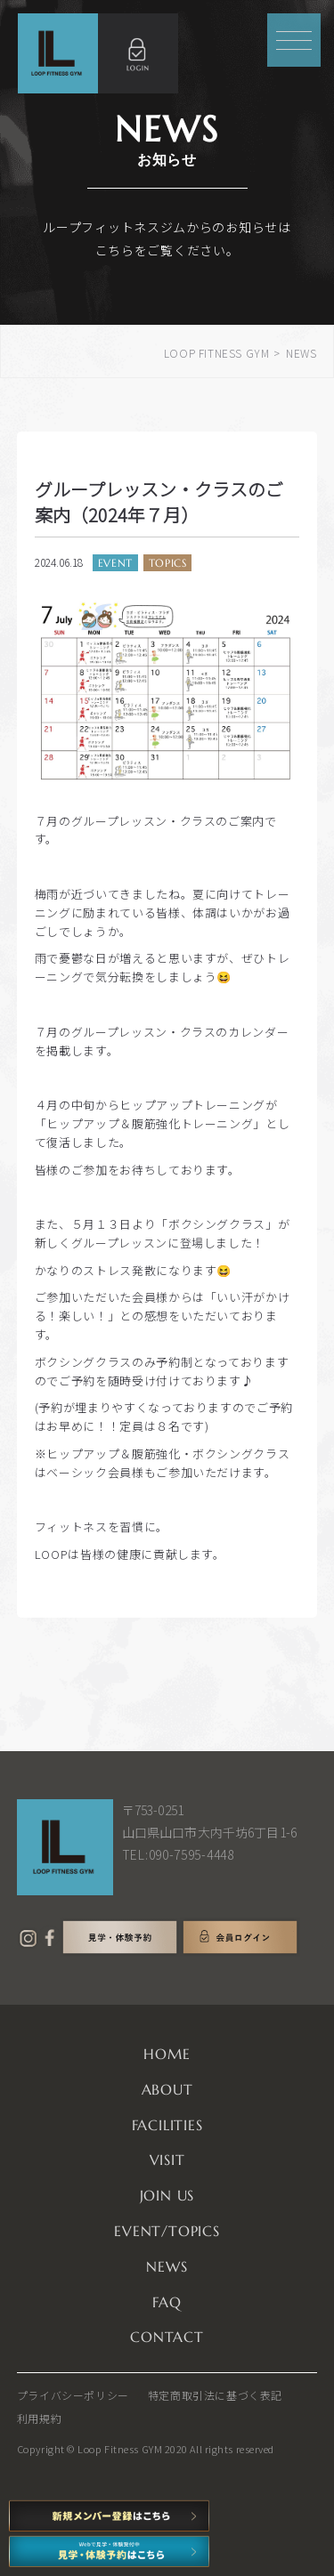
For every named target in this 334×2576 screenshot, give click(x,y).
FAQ (166, 2302)
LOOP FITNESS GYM (217, 352)
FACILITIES (167, 2125)
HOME (166, 2054)
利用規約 (39, 2418)
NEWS (166, 2266)
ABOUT (167, 2089)
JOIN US (167, 2195)
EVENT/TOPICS (167, 2231)
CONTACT (167, 2337)
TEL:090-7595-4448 (178, 1854)
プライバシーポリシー (73, 2394)
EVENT (115, 562)
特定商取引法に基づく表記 (215, 2394)
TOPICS (168, 562)
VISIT (167, 2159)
